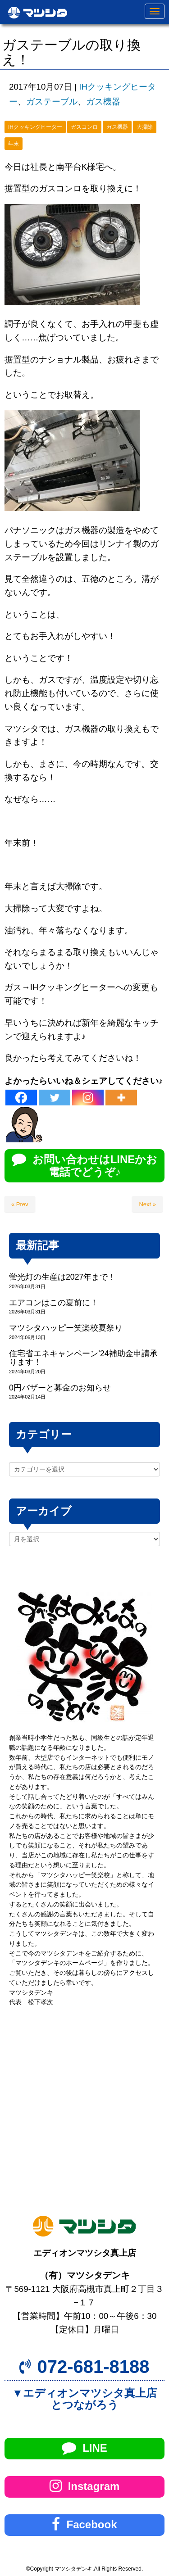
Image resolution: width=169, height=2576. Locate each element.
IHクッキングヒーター (35, 127)
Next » (147, 1204)
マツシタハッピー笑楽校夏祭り (66, 1327)
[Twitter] (54, 1097)
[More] (121, 1097)
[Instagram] (88, 1097)
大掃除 (145, 127)
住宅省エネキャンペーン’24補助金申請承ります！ (83, 1358)
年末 (13, 143)
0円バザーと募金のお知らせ (60, 1387)
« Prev (19, 1204)
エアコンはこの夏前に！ (53, 1302)
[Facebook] (21, 1097)
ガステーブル (52, 101)
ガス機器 (103, 101)
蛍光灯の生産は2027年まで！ (62, 1276)
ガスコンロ (84, 127)
